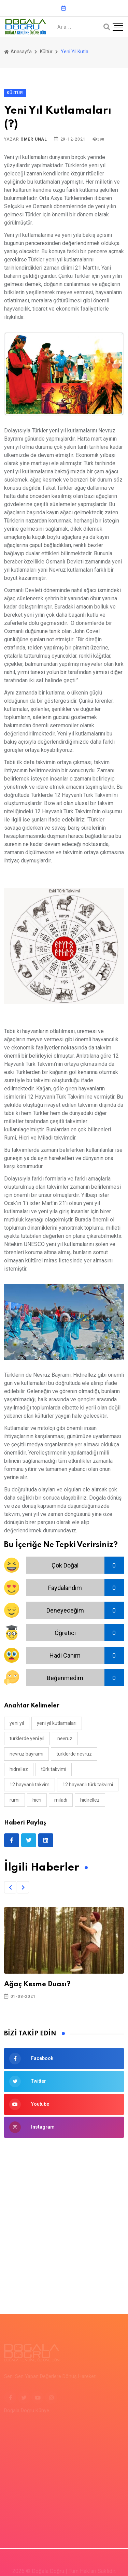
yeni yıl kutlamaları (56, 1723)
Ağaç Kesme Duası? (37, 1984)
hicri (36, 1800)
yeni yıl (17, 1723)
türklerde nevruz (74, 1754)
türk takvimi (53, 1769)
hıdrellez (19, 1769)
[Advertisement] (64, 2215)
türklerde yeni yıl (27, 1738)
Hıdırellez (90, 1800)
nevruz (64, 1738)
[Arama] (106, 27)
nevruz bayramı (26, 1754)
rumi (14, 1800)
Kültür (46, 51)
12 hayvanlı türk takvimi (87, 1784)
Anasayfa (18, 51)
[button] (10, 1887)
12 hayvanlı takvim (29, 1784)
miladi (60, 1800)
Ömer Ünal (33, 139)
